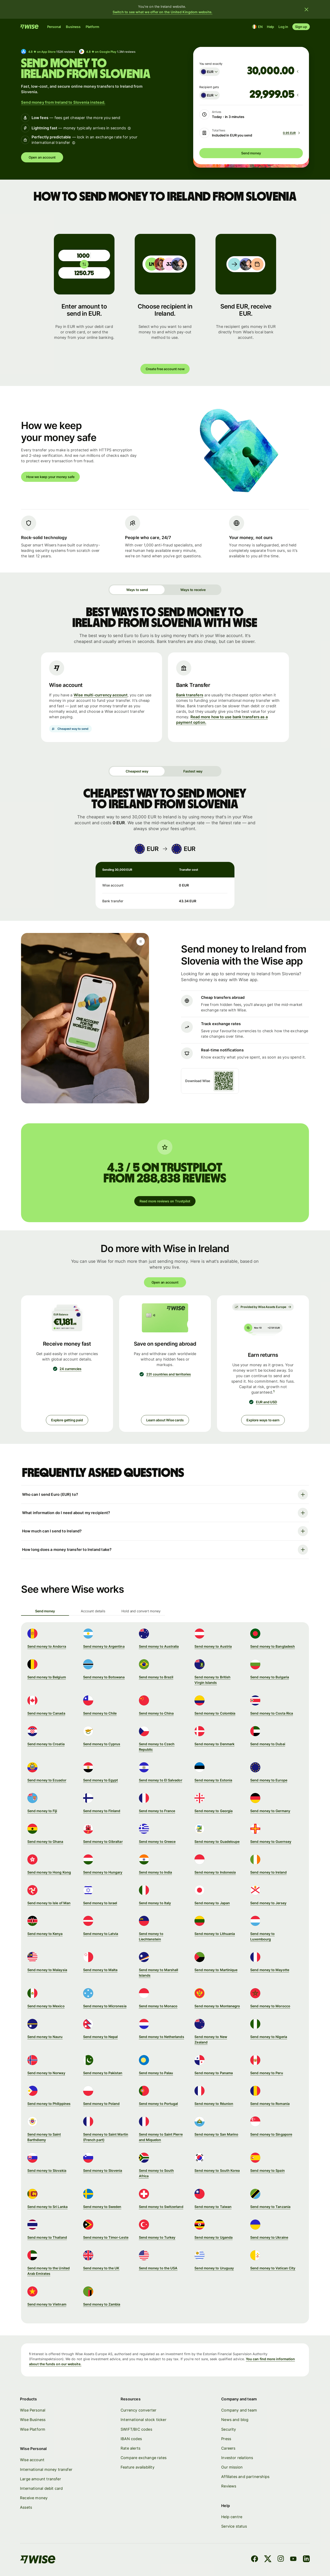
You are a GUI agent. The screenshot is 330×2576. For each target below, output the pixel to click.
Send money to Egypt (100, 1780)
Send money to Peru (266, 2073)
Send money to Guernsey (270, 1841)
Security (228, 2429)
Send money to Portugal (158, 2104)
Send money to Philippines (49, 2104)
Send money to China (156, 1713)
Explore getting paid (67, 1420)
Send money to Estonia (213, 1780)
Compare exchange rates (144, 2457)
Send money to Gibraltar (103, 1841)
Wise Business (32, 2420)
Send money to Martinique (215, 1970)
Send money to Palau (156, 2073)
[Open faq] (165, 1495)
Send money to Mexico (46, 2006)
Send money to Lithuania (214, 1934)
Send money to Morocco (270, 2006)
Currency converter (139, 2410)
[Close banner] (306, 9)
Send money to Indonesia (215, 1872)
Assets (26, 2507)
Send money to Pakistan (102, 2073)
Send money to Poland (101, 2104)
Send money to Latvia (100, 1934)
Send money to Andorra (46, 1646)
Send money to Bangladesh (272, 1646)
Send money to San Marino (216, 2134)
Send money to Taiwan (213, 2207)
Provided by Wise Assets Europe (262, 1306)
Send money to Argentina (104, 1646)
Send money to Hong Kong (49, 1872)
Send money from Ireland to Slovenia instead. (63, 102)
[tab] (137, 589)
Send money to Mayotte (269, 1970)
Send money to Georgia (213, 1811)
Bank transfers (190, 695)
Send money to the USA (158, 2268)
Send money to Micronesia (104, 2006)
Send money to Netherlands (161, 2037)
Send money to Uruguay (214, 2268)
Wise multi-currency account (101, 695)
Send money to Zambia (101, 2304)
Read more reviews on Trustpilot (165, 1201)
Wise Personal (32, 2410)
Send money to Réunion (213, 2104)
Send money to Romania (270, 2104)
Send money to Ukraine (269, 2237)
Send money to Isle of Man (49, 1903)
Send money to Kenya (45, 1934)
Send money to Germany (270, 1811)
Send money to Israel (100, 1903)
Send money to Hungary (102, 1872)
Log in (283, 27)
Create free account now (165, 369)
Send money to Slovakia (46, 2170)
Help (270, 27)
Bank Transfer (193, 685)
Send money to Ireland (268, 1872)
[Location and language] (257, 26)
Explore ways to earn (262, 1420)
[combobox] (209, 72)
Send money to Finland (101, 1811)
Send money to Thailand (47, 2237)
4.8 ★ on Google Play (111, 51)
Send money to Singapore (271, 2134)
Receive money (34, 2498)
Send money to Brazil (156, 1677)
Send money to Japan (212, 1903)
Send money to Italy (155, 1903)
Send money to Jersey (268, 1903)
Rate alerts (131, 2448)
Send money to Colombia (214, 1713)
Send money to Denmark (214, 1744)
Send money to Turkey (157, 2237)
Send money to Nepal (100, 2037)
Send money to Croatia (46, 1744)
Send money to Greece (157, 1841)
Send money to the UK (101, 2268)
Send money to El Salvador (160, 1780)
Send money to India (155, 1872)
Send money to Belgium (46, 1677)
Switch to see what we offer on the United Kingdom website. (163, 12)
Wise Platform (32, 2429)
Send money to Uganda (213, 2237)
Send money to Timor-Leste (105, 2237)
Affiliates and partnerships (245, 2476)
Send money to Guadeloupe (217, 1841)
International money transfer (46, 2469)
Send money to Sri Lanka (47, 2207)
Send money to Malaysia (47, 1970)
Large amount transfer (40, 2479)
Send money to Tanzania (270, 2207)
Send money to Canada (46, 1713)
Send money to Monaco (158, 2006)
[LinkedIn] (306, 2559)
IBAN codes (131, 2439)
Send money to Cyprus (101, 1744)
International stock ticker (144, 2420)
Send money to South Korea (217, 2170)
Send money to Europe (268, 1780)
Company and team (239, 2410)
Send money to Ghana (45, 1841)
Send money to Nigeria (268, 2037)
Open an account (42, 157)
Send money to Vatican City (272, 2268)
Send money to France (157, 1811)
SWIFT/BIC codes (136, 2429)
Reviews (228, 2486)
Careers (228, 2448)
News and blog (235, 2420)
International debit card (41, 2488)
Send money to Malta (100, 1970)
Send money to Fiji (42, 1811)
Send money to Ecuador (46, 1780)
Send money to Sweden (102, 2207)
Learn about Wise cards (165, 1420)
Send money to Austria (213, 1646)
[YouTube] (293, 2559)
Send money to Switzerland (161, 2207)
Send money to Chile (100, 1713)
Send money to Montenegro (217, 2006)
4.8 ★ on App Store (51, 51)
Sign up (301, 27)
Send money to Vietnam (46, 2304)
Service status (234, 2526)
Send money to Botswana (104, 1677)
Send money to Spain (267, 2170)
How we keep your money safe (50, 477)
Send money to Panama (213, 2073)
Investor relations (237, 2457)
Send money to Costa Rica (271, 1713)
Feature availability (138, 2467)
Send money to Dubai (267, 1744)
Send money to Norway (46, 2073)
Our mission (232, 2467)
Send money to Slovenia (102, 2170)
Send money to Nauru (45, 2037)
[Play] (140, 941)
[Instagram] (281, 2559)
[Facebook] (254, 2559)
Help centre (231, 2517)
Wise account (32, 2460)
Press (226, 2439)
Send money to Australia (159, 1646)
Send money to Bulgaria (269, 1677)
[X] (268, 2559)
